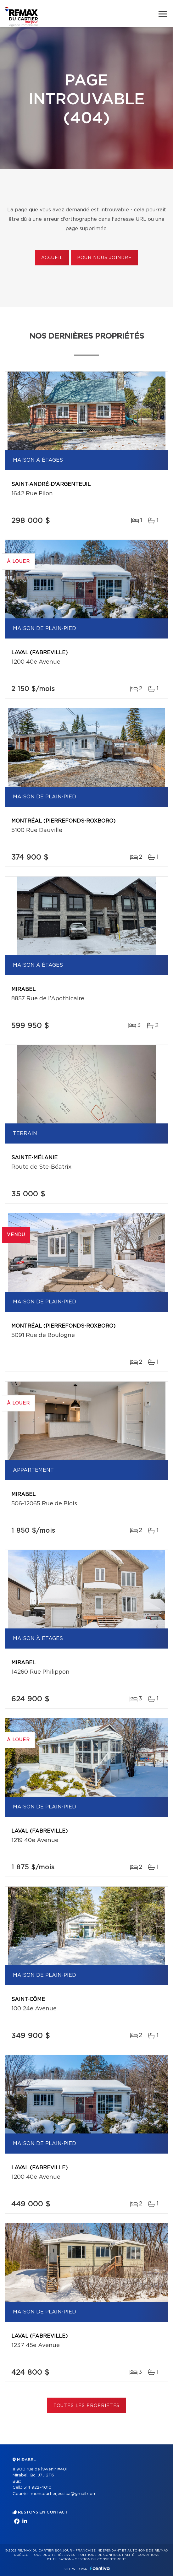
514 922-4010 (37, 2488)
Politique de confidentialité (106, 2555)
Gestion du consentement (100, 2559)
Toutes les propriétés (86, 2406)
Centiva (100, 2568)
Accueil (52, 258)
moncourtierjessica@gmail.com (64, 2494)
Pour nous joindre (104, 258)
